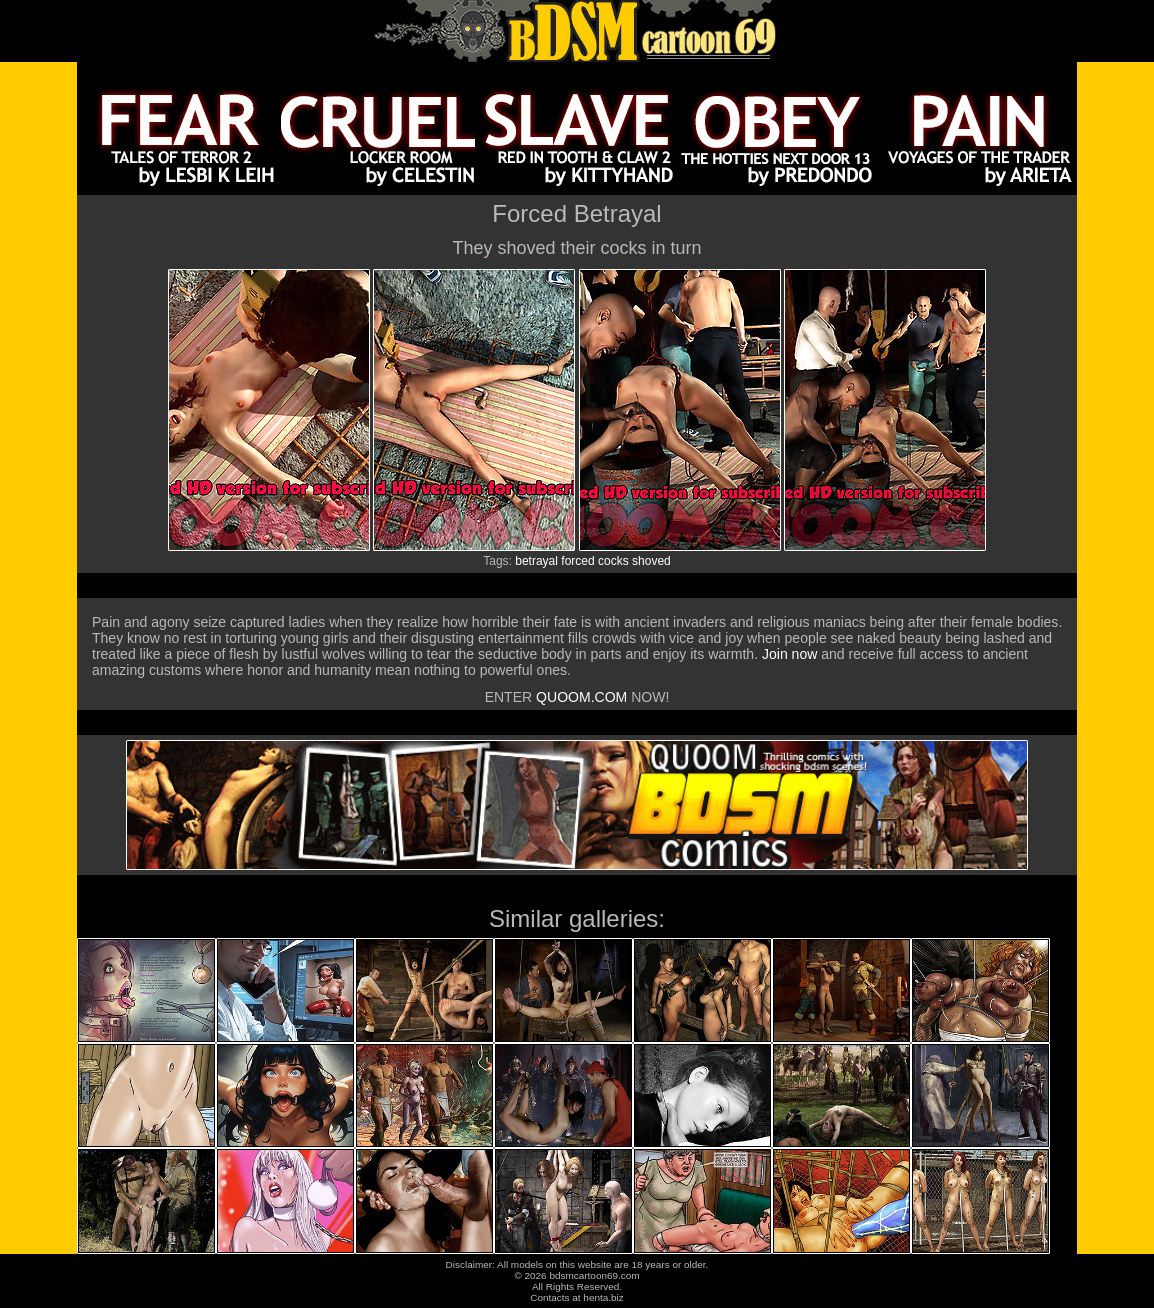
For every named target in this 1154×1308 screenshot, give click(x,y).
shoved (651, 561)
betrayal (536, 561)
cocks (613, 561)
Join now (791, 654)
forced (577, 561)
